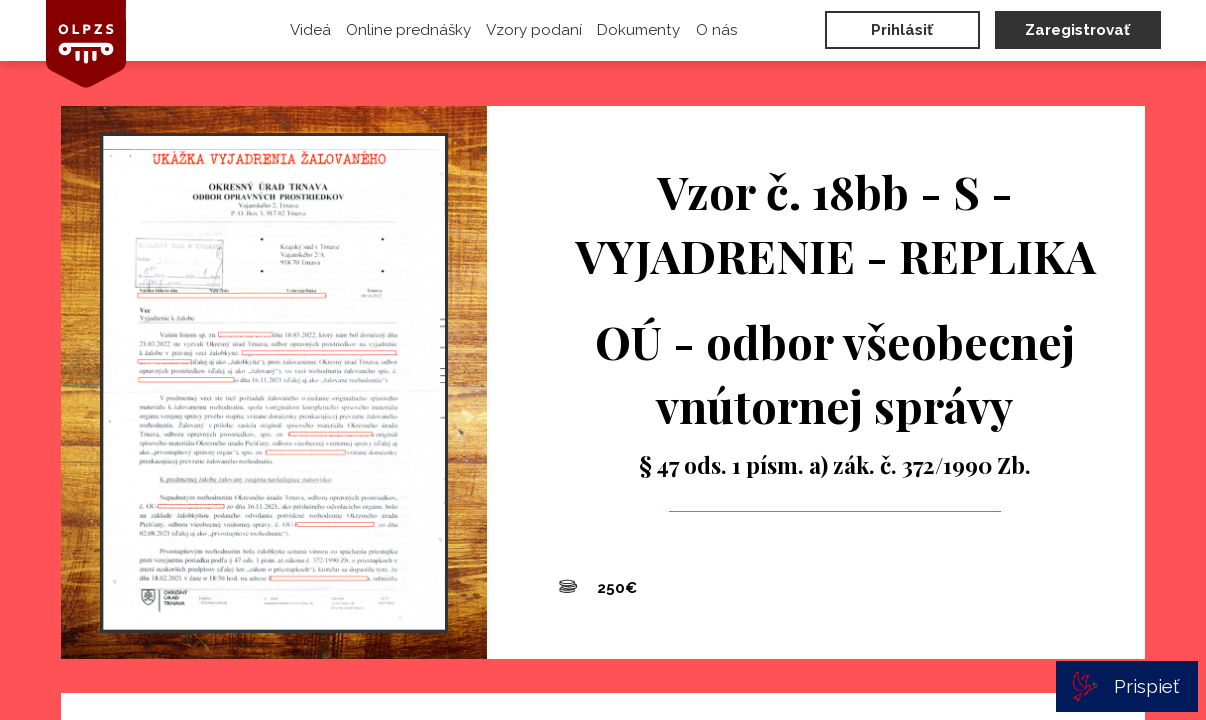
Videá (310, 30)
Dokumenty (638, 30)
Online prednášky (408, 30)
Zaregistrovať (1077, 30)
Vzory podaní (534, 30)
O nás (716, 30)
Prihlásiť (902, 30)
